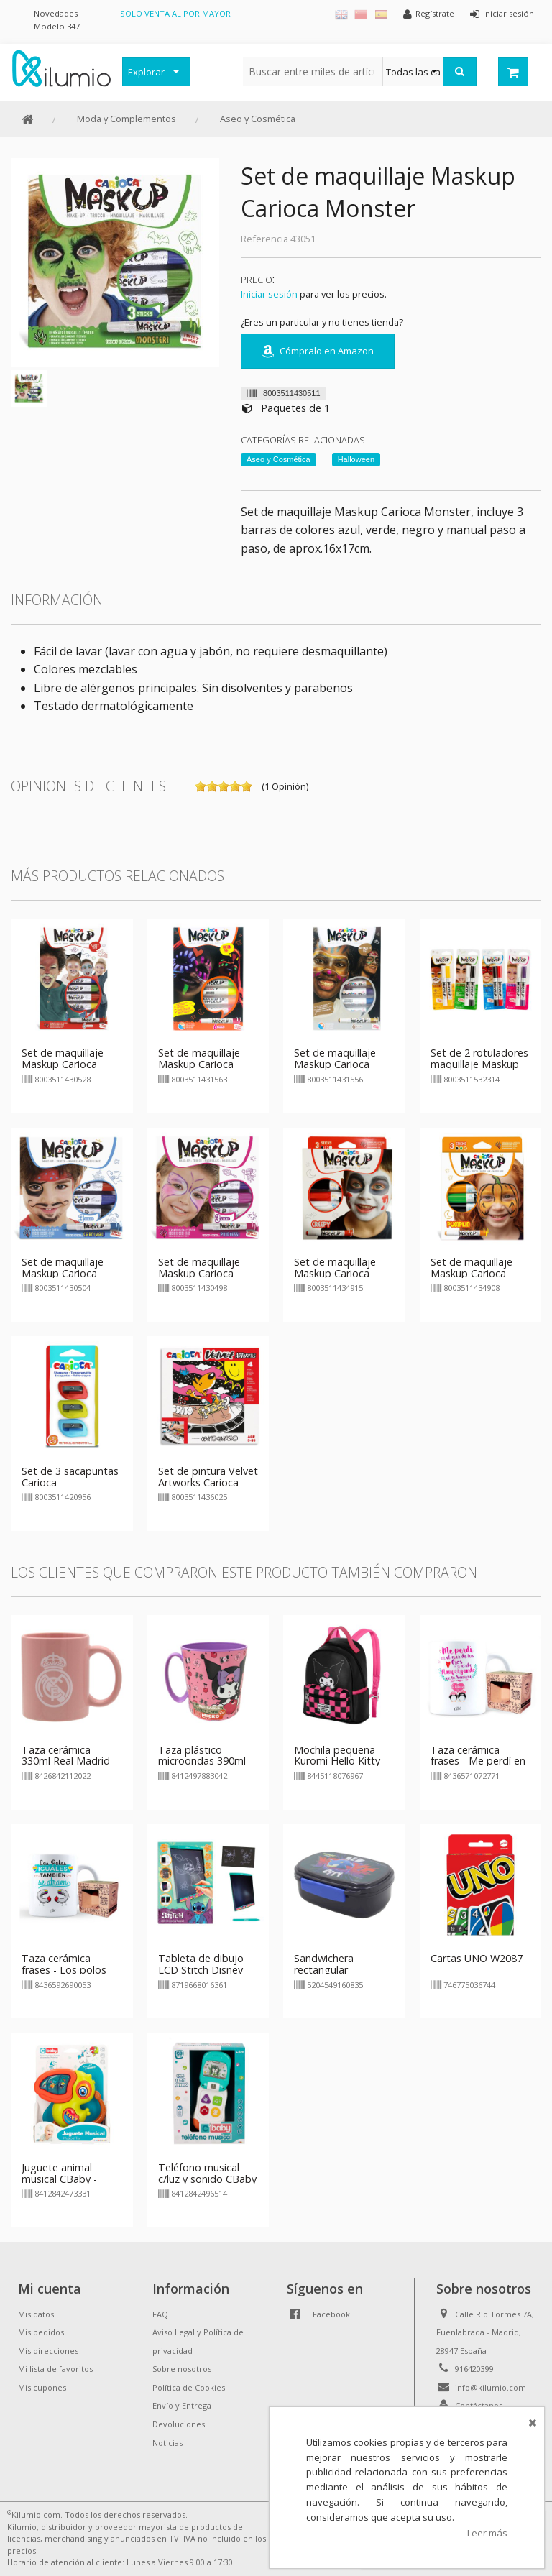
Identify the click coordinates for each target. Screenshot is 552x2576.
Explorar (146, 71)
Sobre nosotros (181, 2368)
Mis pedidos (41, 2332)
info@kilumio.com (490, 2387)
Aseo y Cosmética (257, 118)
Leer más (487, 2532)
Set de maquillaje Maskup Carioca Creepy (335, 1273)
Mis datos (36, 2314)
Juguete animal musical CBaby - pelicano (59, 2179)
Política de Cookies (188, 2387)
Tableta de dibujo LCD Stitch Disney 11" (201, 1969)
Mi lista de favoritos (55, 2368)
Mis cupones (42, 2387)
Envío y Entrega (181, 2405)
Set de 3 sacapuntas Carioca (70, 1476)
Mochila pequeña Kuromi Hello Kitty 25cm (337, 1761)
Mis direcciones (48, 2350)
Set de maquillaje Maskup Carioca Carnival (63, 1273)
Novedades (56, 13)
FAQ (160, 2314)
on (200, 786)
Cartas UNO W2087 (477, 1958)
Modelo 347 (57, 26)
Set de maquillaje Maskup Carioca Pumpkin (471, 1273)
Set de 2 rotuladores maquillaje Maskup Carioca (479, 1064)
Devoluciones (178, 2424)
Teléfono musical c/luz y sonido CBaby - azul (207, 2179)
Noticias (167, 2442)
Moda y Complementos (126, 118)
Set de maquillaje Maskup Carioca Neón (199, 1064)
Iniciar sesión (269, 294)
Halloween (356, 459)
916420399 (474, 2368)
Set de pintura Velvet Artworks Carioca (208, 1476)
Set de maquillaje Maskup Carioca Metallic (335, 1064)
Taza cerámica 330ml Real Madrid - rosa (69, 1761)
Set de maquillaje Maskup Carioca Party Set (63, 1064)
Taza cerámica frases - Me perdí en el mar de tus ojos (478, 1761)
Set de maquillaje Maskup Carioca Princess (199, 1273)
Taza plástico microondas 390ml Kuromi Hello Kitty (202, 1761)
